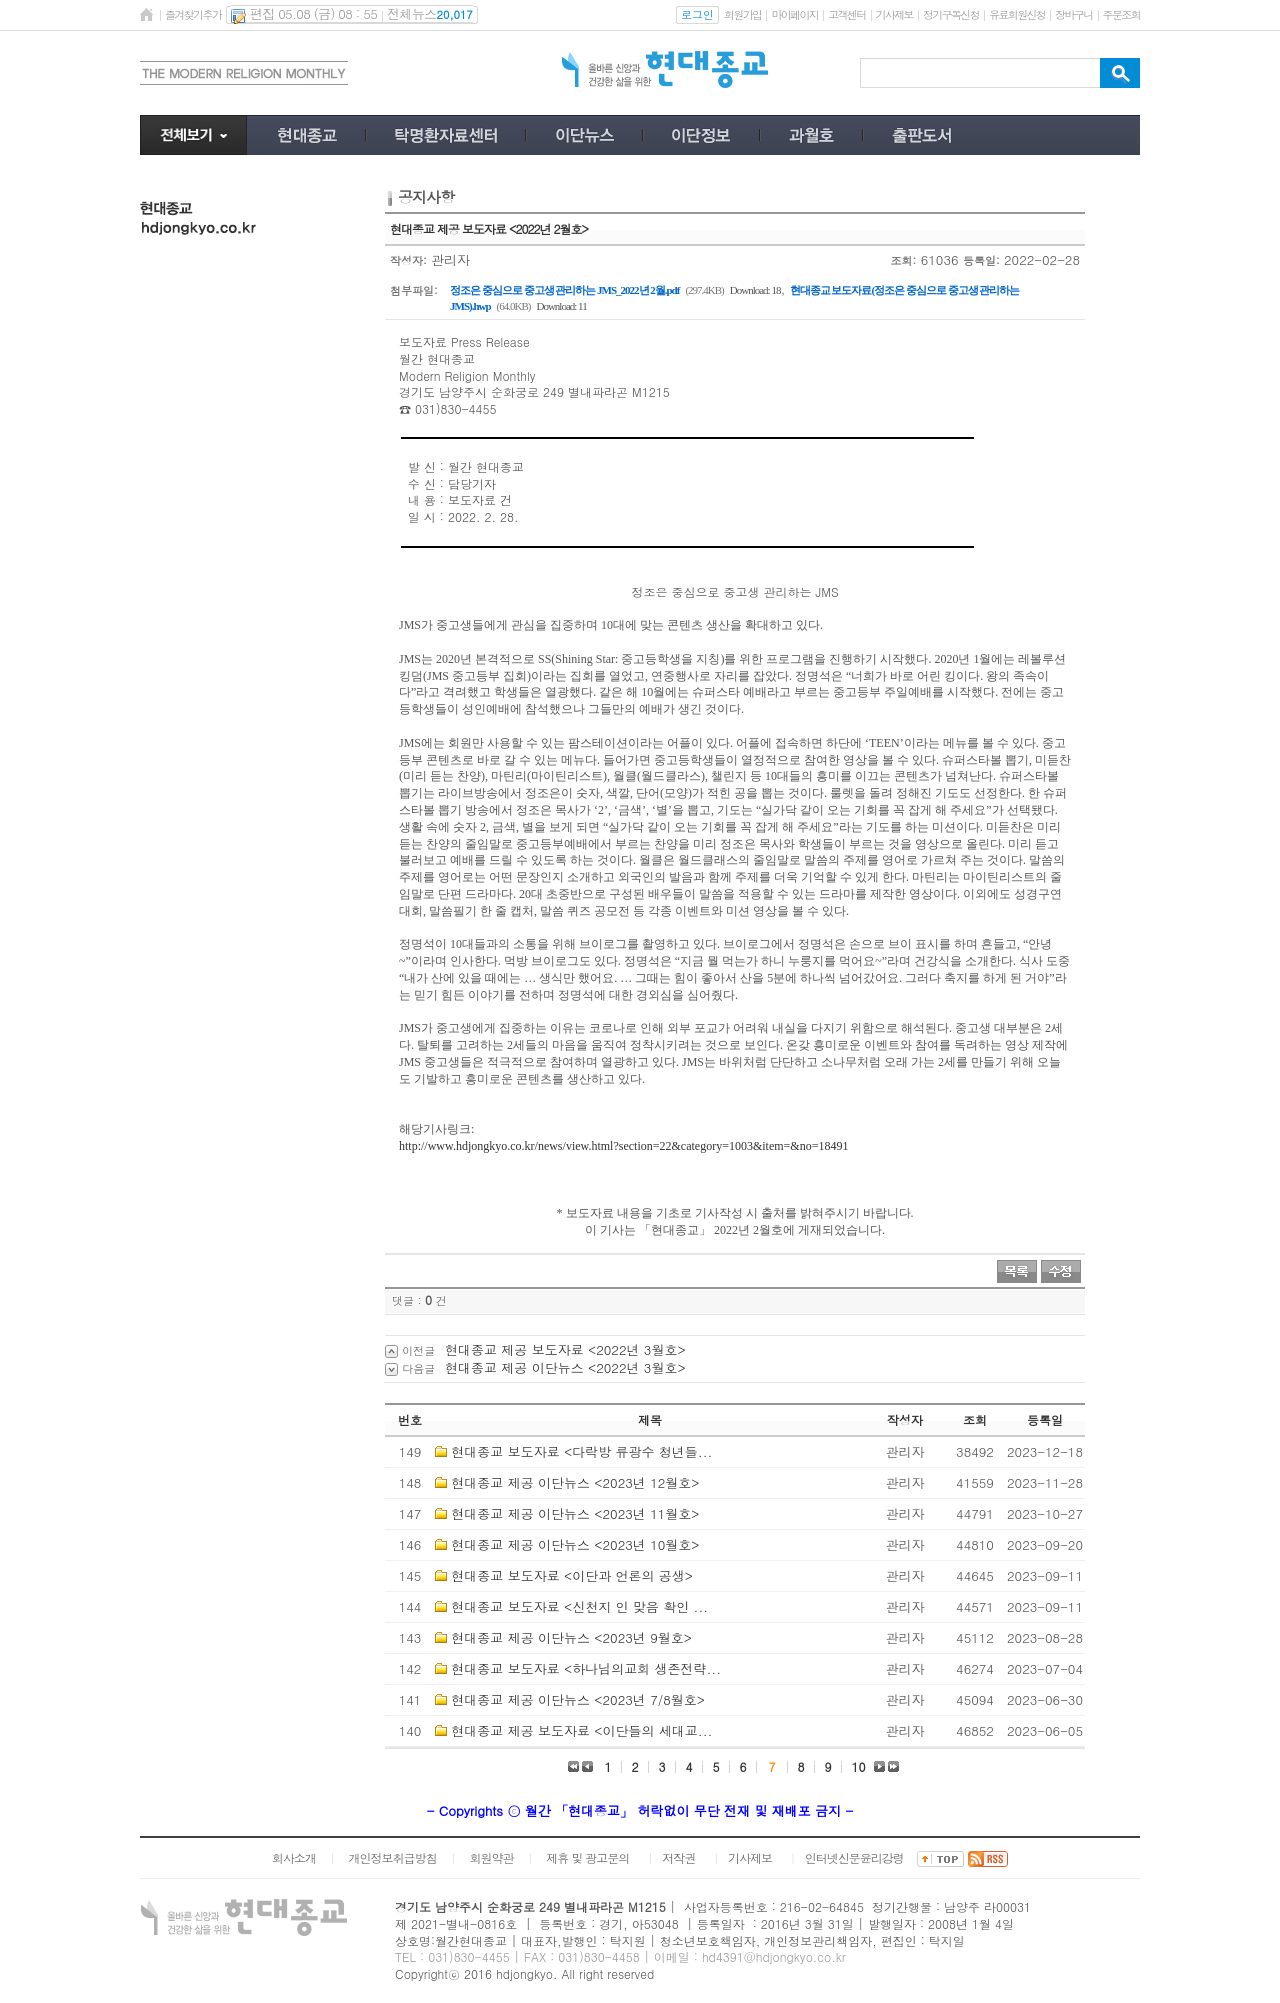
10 (859, 1766)
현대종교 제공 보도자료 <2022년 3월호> (565, 1349)
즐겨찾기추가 (193, 14)
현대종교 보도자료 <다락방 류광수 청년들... (581, 1451)
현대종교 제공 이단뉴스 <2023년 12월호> (575, 1482)
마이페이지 (794, 14)
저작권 (678, 1857)
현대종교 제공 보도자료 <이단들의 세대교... (581, 1730)
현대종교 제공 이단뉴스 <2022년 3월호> (565, 1367)
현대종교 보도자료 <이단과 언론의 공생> (572, 1575)
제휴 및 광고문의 (587, 1857)
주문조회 (1121, 14)
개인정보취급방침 (393, 1857)
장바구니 (1073, 14)
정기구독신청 (951, 14)
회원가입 (742, 14)
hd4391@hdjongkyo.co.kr (774, 1956)
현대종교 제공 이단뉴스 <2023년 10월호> (575, 1544)
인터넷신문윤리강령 (854, 1857)
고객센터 (846, 14)
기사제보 (894, 14)
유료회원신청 (1017, 14)
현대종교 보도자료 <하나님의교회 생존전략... (586, 1668)
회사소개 (294, 1857)
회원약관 (491, 1857)
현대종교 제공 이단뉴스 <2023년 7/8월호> (578, 1699)
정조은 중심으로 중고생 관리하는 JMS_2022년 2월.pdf (564, 290)
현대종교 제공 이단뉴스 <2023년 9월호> (571, 1637)
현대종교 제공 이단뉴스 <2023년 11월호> (575, 1513)
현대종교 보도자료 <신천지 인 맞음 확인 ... (579, 1606)
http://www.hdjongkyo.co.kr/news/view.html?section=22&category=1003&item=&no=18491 (623, 1146)
